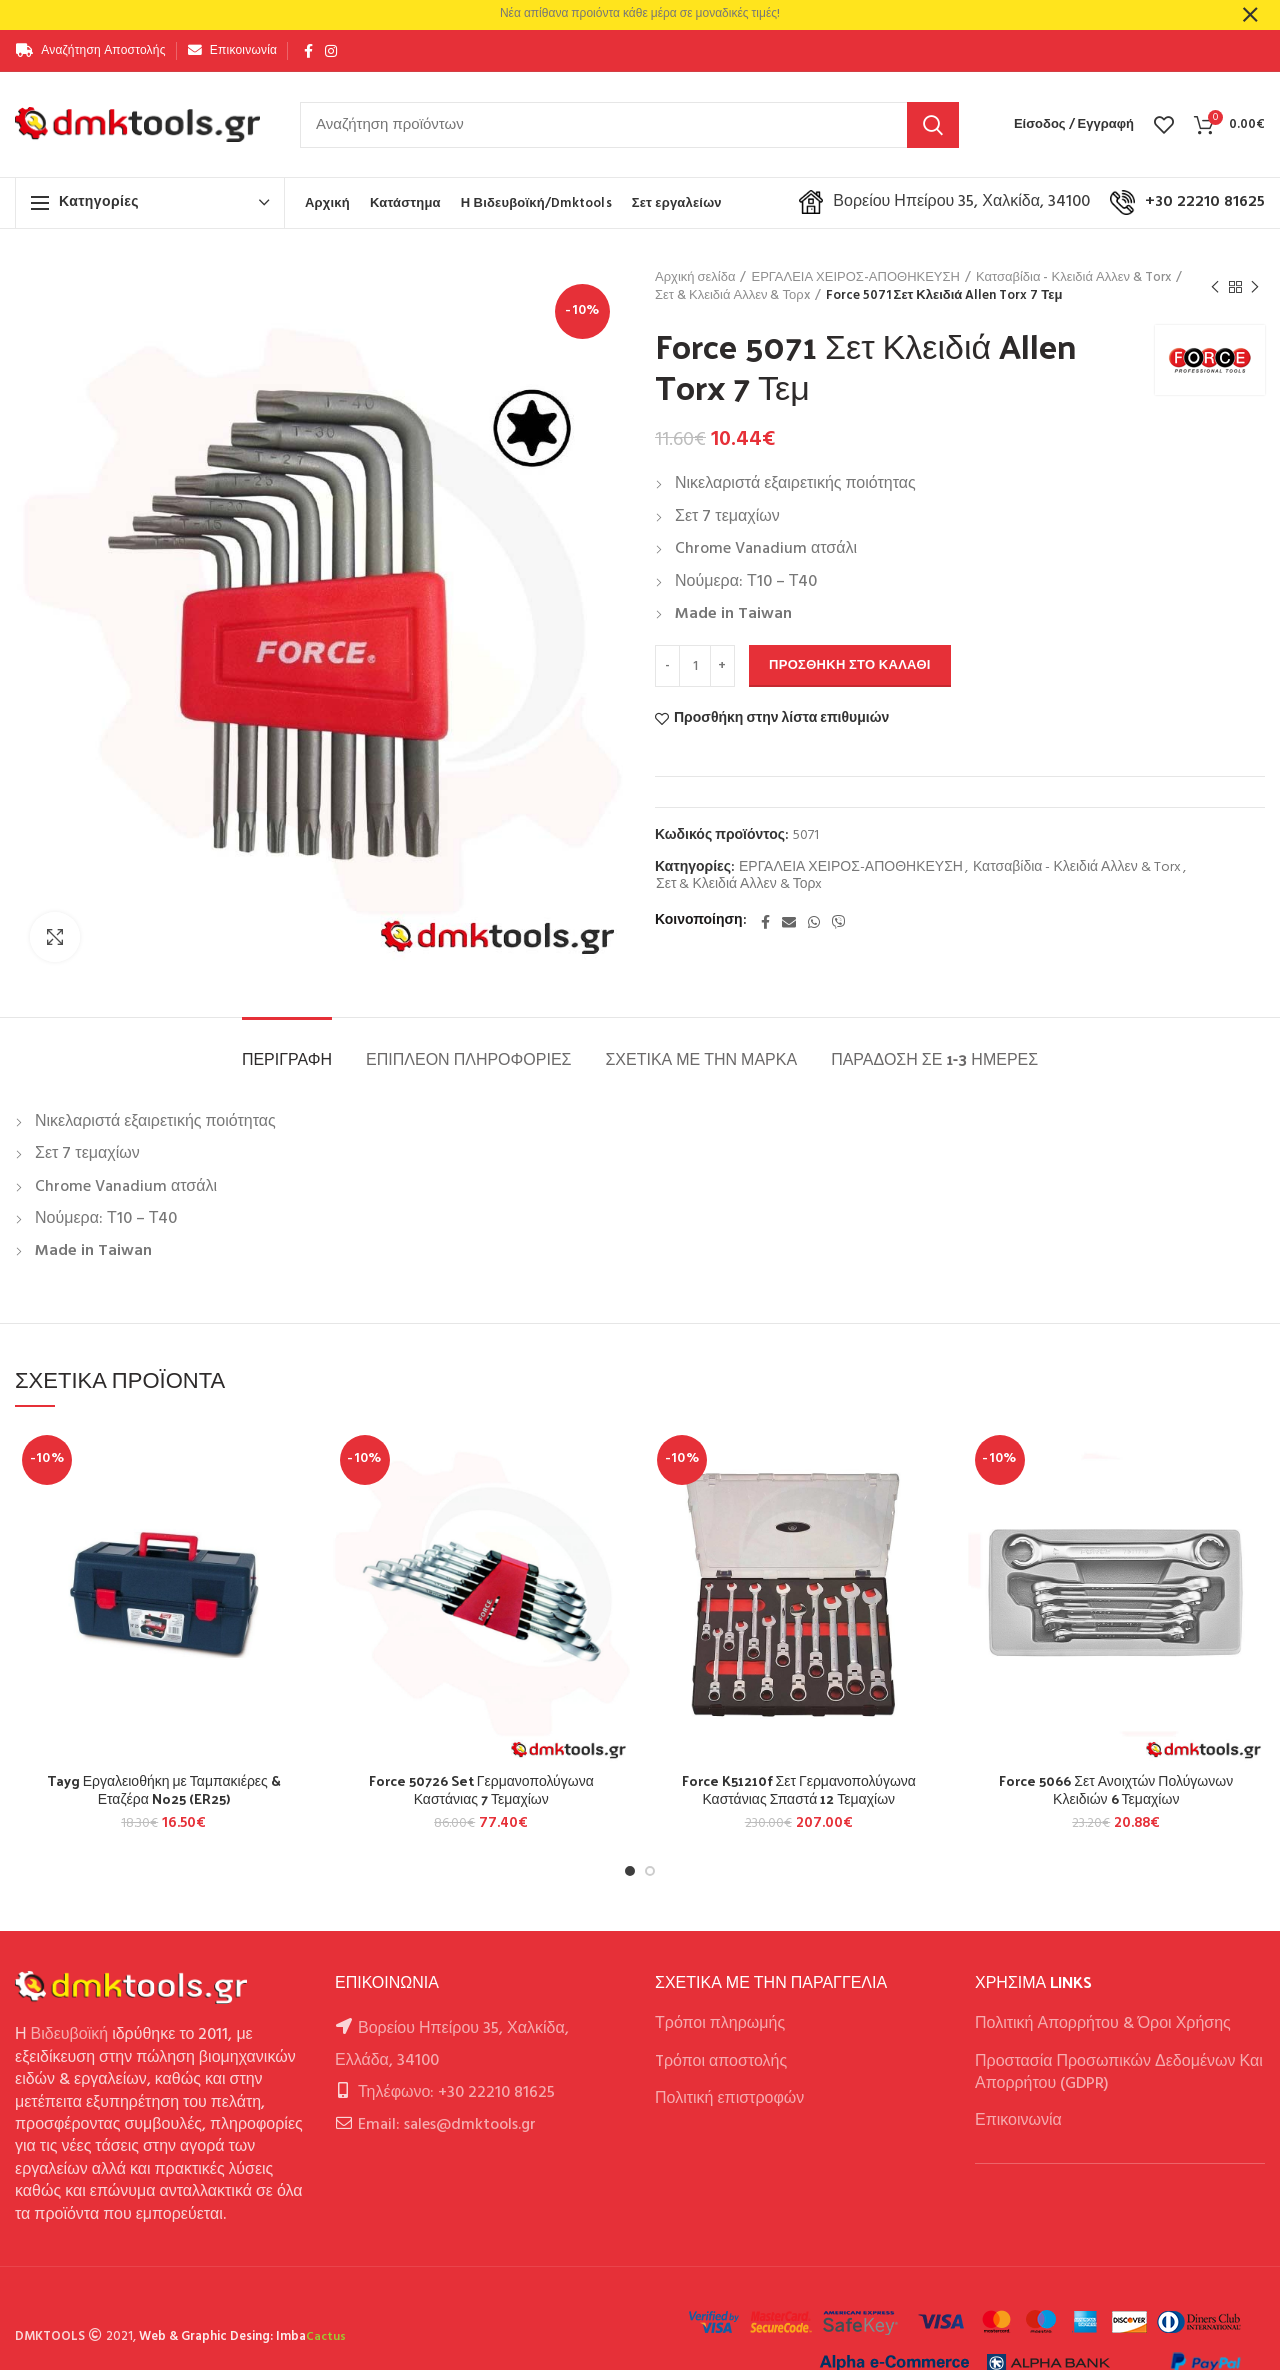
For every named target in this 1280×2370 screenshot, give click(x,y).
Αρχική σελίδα (695, 278)
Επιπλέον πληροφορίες (468, 1058)
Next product (1255, 288)
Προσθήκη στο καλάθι (850, 665)
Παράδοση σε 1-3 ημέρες (934, 1058)
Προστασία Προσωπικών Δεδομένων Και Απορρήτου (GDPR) (1119, 2073)
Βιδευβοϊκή (70, 2035)
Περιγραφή (287, 1058)
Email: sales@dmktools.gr (447, 2125)
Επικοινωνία (1018, 2121)
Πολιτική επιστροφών (729, 2099)
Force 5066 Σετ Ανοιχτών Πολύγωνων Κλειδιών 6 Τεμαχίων (1116, 1790)
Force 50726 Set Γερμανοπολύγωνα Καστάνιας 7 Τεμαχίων (481, 1790)
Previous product (1215, 288)
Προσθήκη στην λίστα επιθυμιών (781, 719)
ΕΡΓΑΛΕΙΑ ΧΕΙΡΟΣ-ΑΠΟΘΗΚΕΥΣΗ (855, 278)
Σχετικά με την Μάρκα (701, 1058)
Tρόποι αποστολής (721, 2062)
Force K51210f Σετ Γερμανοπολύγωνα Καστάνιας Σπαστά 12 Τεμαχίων (799, 1790)
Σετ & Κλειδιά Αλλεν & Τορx (732, 296)
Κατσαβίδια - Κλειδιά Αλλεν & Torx (1073, 278)
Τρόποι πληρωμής (720, 2024)
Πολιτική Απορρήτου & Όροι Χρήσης (1103, 2024)
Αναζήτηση (933, 125)
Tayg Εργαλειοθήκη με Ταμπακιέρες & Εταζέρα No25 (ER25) (164, 1790)
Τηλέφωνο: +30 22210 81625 (456, 2093)
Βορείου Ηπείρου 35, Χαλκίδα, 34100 (944, 202)
